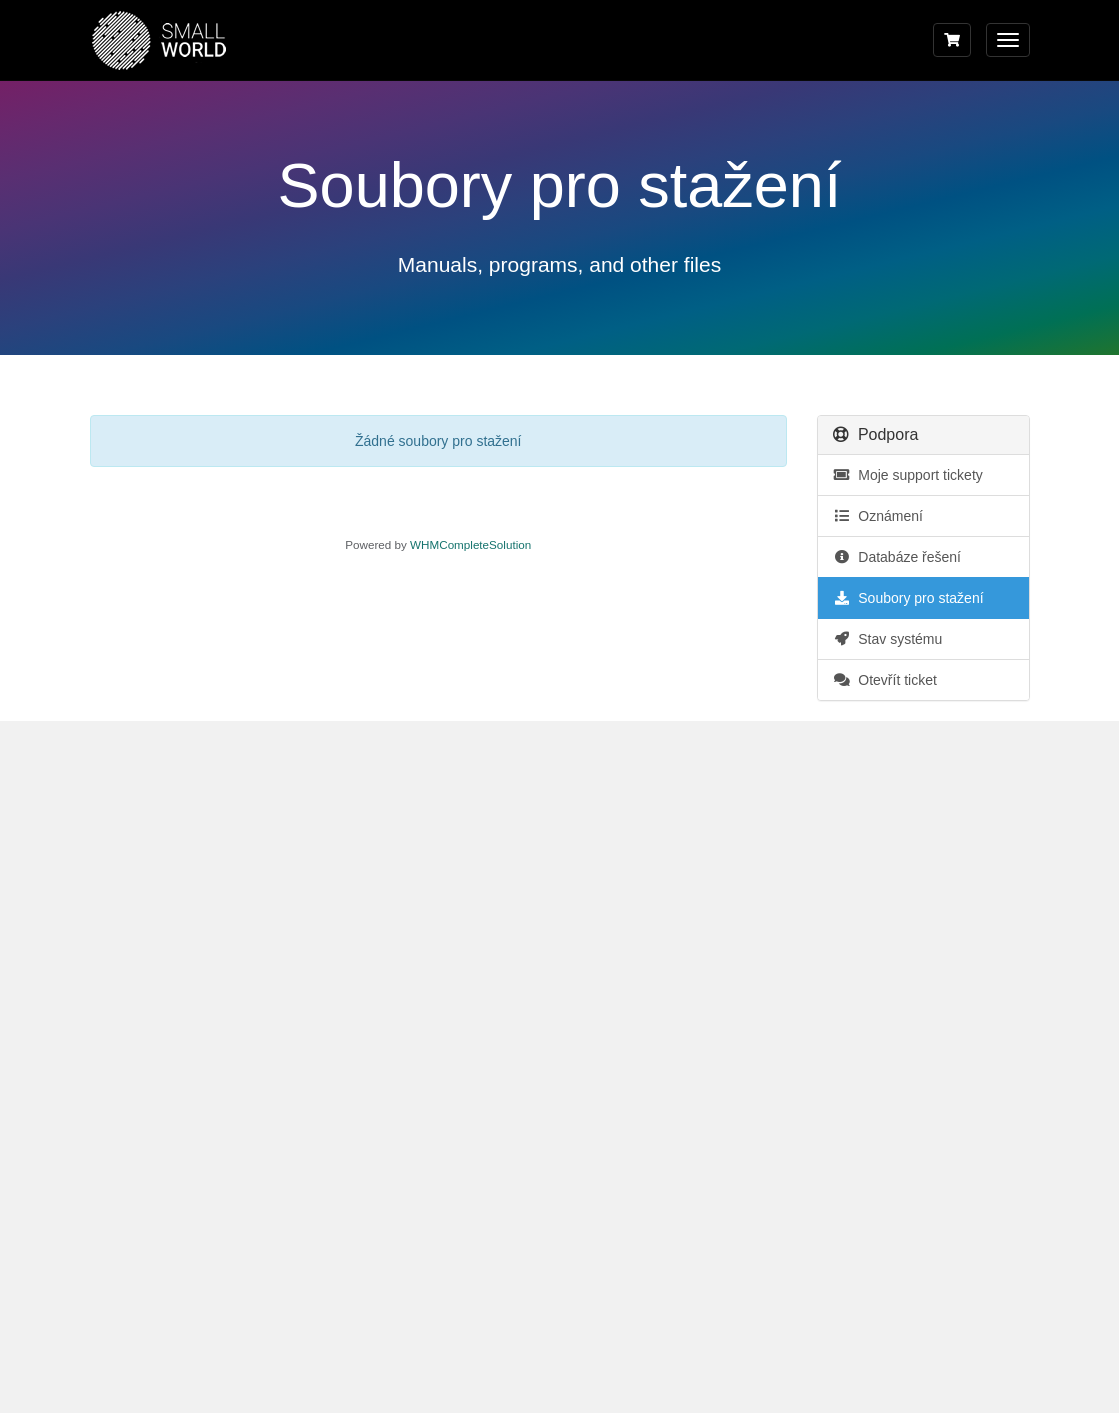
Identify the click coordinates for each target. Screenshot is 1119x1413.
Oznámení (878, 516)
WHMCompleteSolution (470, 544)
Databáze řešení (897, 557)
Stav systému (887, 639)
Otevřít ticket (885, 680)
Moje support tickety (908, 475)
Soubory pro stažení (908, 598)
